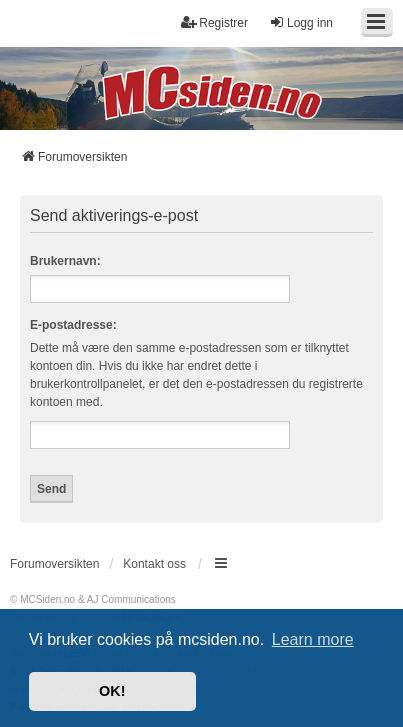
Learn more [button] (313, 639)
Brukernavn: (65, 261)
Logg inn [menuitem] (301, 22)
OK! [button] (112, 691)
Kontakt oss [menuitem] (154, 564)
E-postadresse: (73, 325)
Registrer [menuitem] (214, 22)
